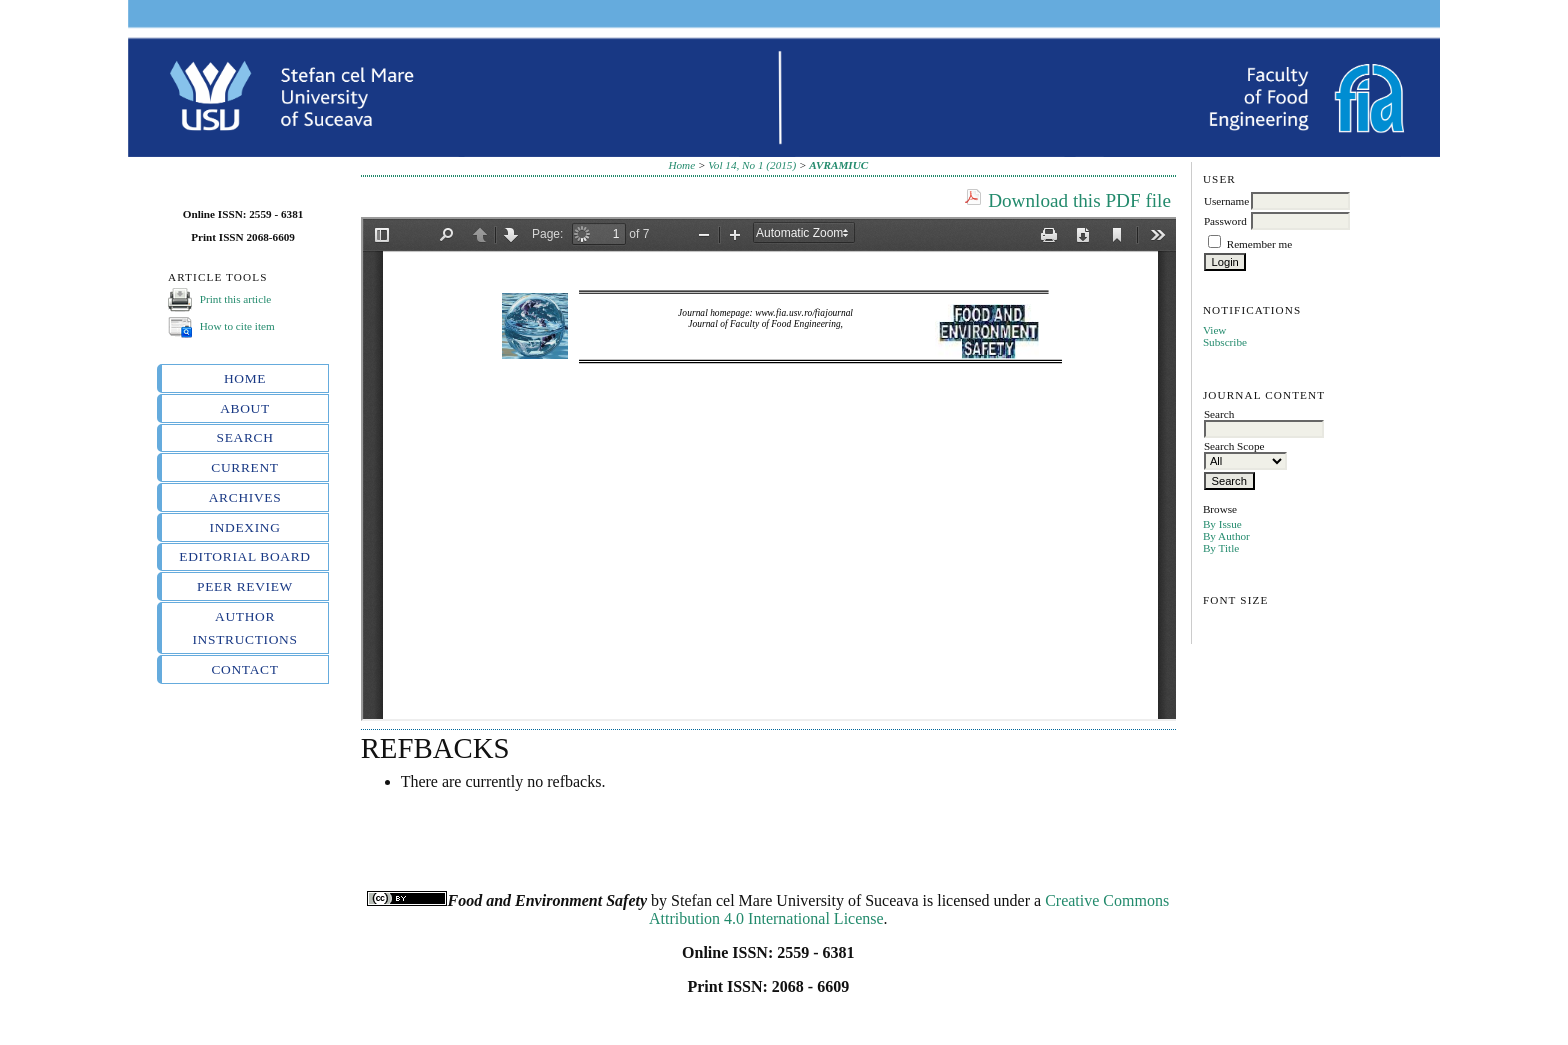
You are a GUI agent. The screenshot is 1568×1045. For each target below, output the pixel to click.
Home (245, 378)
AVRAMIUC (838, 165)
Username (1226, 201)
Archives (245, 497)
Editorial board (244, 556)
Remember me (1260, 244)
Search (245, 437)
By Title (1221, 548)
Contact (244, 669)
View (1215, 330)
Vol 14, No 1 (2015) (752, 165)
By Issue (1222, 524)
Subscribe (1225, 342)
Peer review (245, 586)
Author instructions (244, 628)
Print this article (235, 299)
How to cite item (237, 326)
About (245, 408)
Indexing (245, 527)
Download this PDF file (1079, 200)
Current (244, 467)
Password (1225, 221)
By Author (1226, 536)
